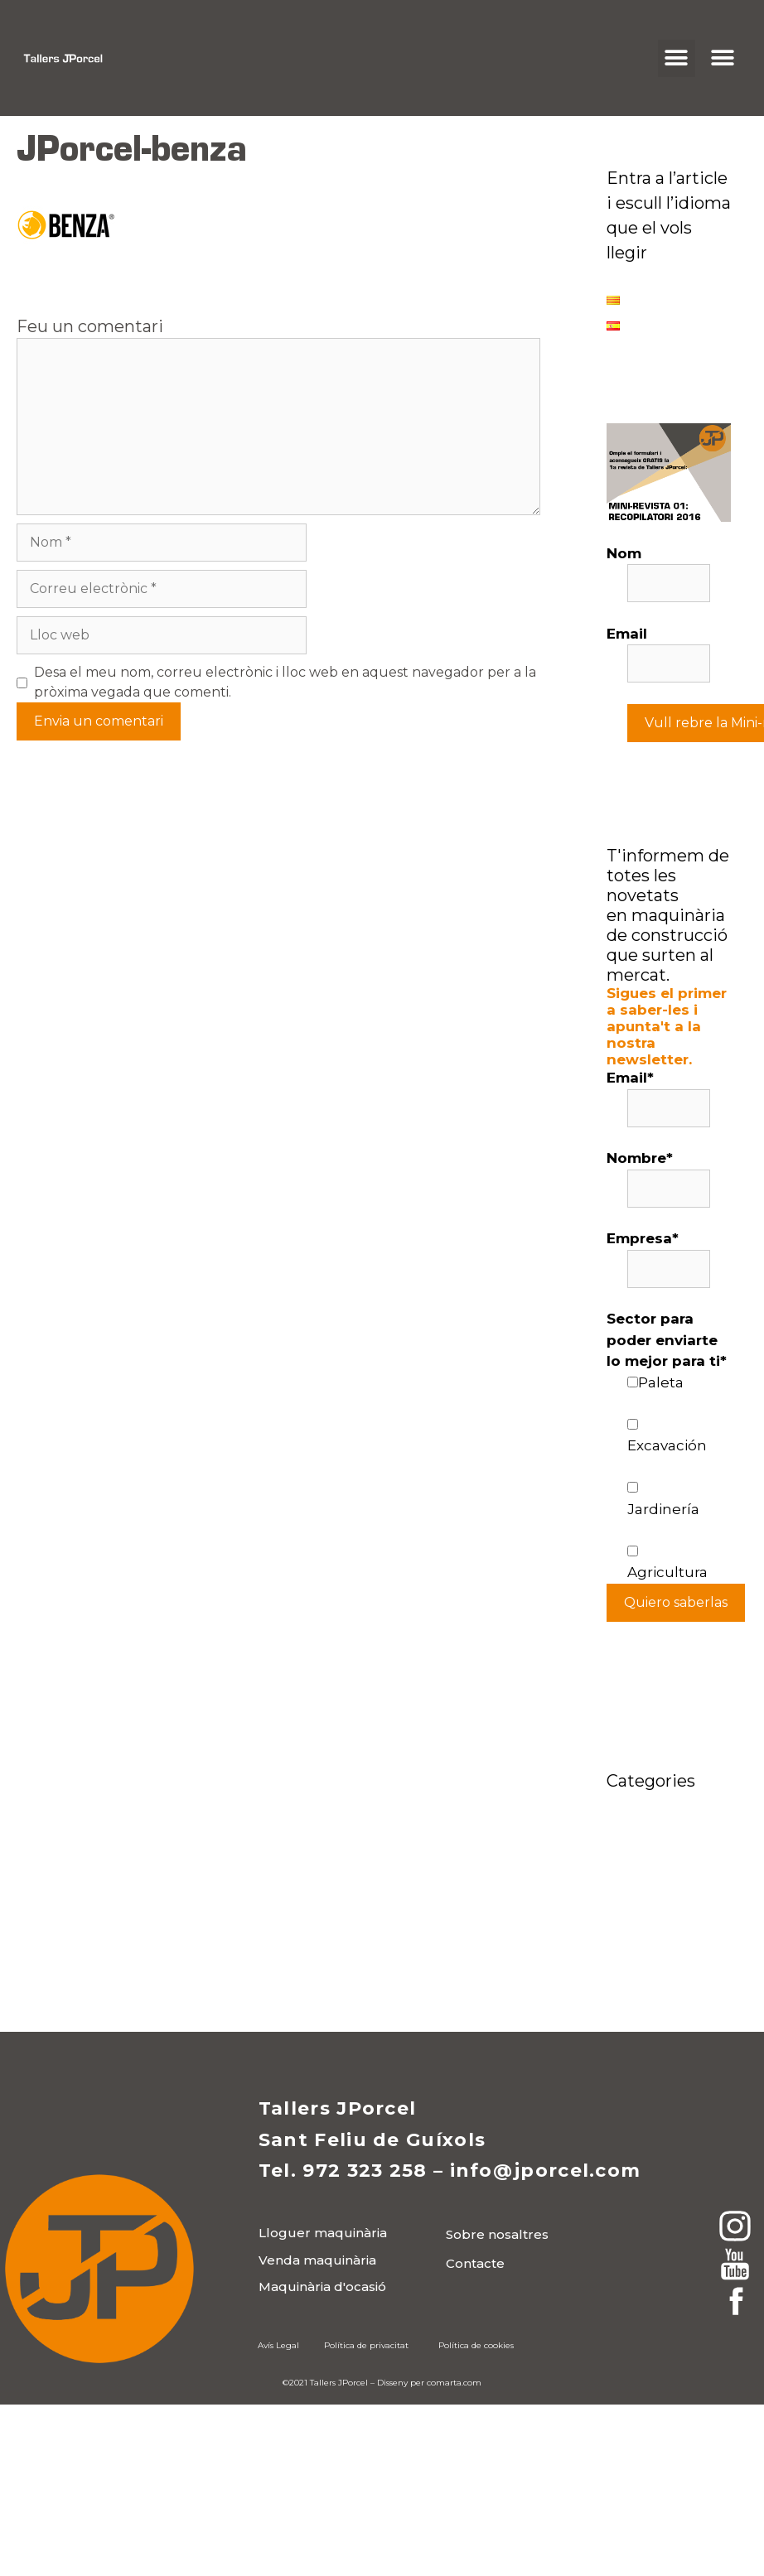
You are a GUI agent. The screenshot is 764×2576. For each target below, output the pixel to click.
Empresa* (643, 1238)
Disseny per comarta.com (429, 2382)
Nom (624, 553)
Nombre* (640, 1158)
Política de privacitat (366, 2345)
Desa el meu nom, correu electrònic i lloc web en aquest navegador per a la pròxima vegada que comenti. (285, 682)
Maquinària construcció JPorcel (649, 1895)
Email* (630, 1077)
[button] (676, 58)
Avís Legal (278, 2345)
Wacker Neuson (664, 1967)
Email (627, 633)
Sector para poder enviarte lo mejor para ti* (667, 1339)
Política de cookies (476, 2345)
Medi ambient (657, 1941)
